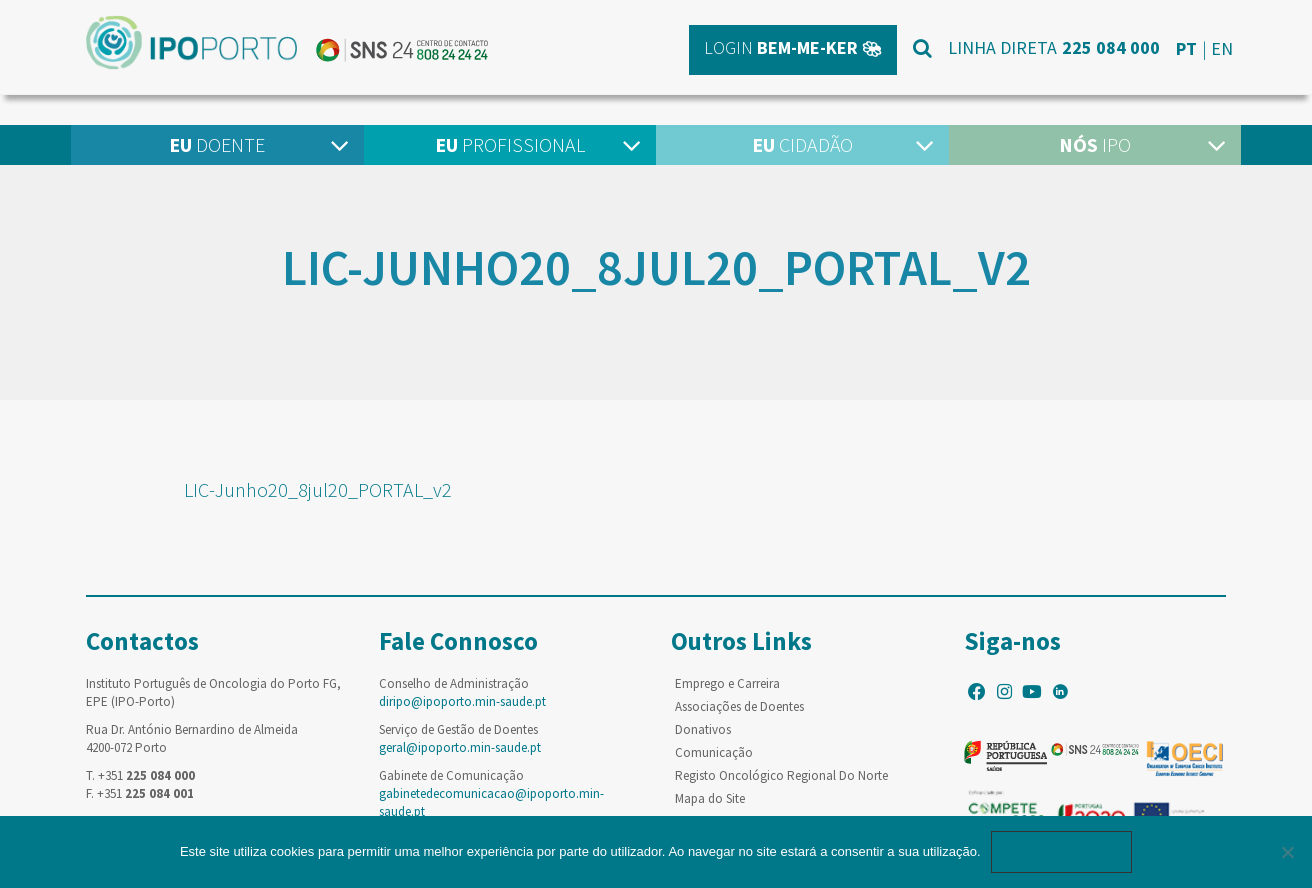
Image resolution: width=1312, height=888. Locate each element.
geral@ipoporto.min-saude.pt (460, 747)
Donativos (703, 729)
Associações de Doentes (739, 706)
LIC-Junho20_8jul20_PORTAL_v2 (318, 489)
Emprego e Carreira (727, 683)
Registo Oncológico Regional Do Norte (781, 775)
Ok (1062, 851)
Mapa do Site (710, 798)
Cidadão (802, 144)
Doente (217, 144)
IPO (1095, 144)
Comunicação (714, 752)
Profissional (510, 144)
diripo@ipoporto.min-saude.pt (462, 701)
